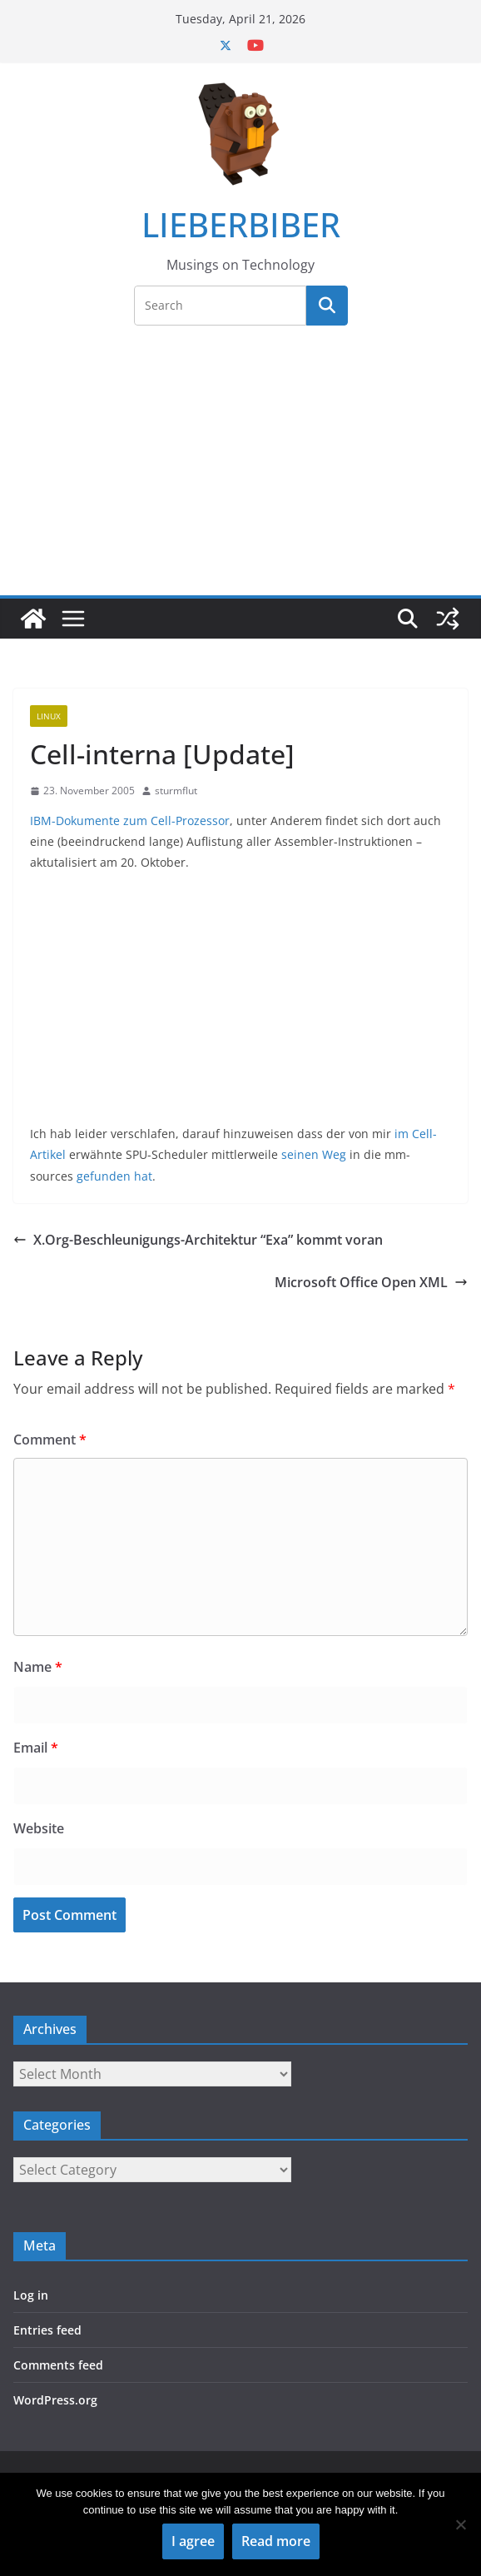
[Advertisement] (240, 470)
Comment (50, 1439)
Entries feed (47, 2330)
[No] (460, 2524)
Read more (275, 2541)
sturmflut (176, 790)
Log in (30, 2295)
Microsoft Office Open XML (371, 1282)
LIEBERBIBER (240, 224)
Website (38, 1828)
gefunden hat (114, 1176)
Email (35, 1747)
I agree (193, 2541)
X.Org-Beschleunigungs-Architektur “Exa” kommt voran (198, 1240)
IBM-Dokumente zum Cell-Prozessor (130, 820)
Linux (49, 716)
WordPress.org (55, 2400)
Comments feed (58, 2365)
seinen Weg (313, 1154)
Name (37, 1667)
